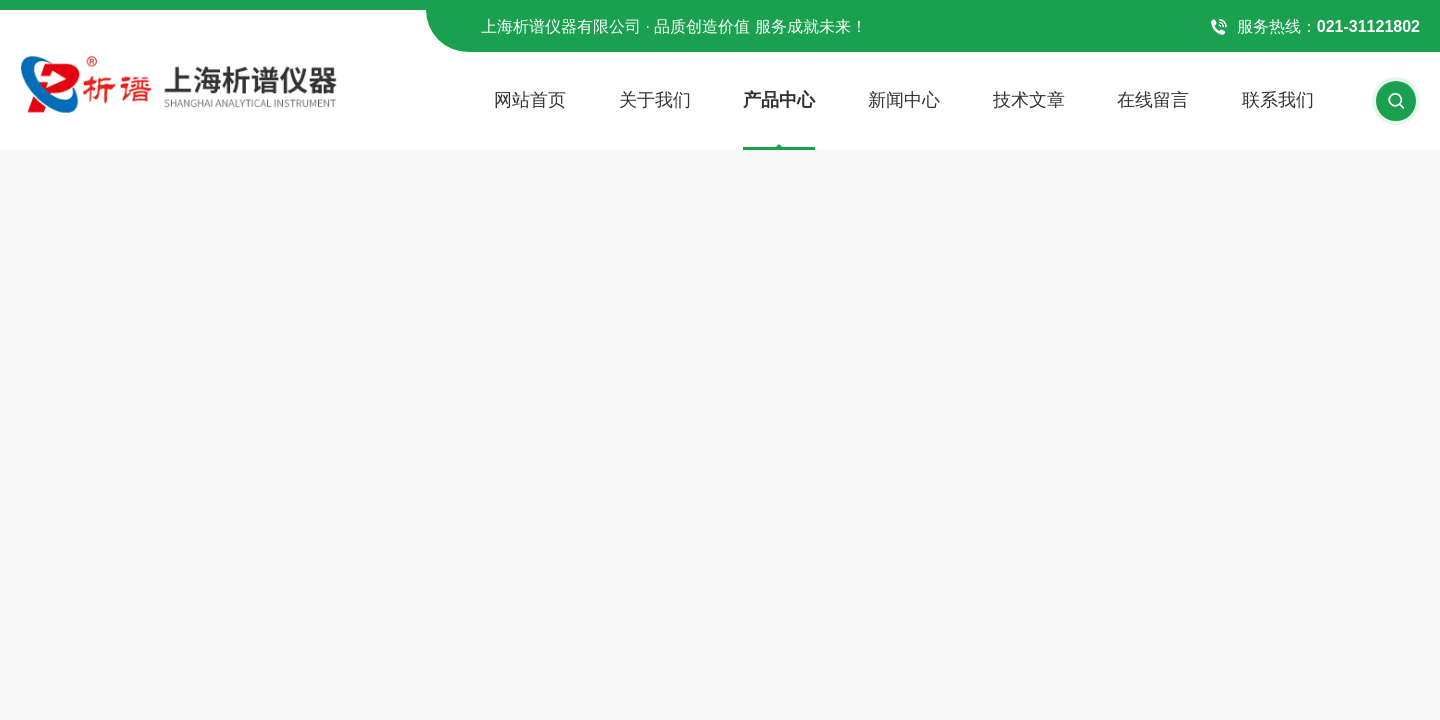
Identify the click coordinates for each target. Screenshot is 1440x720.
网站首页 (530, 100)
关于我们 (655, 100)
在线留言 (1153, 100)
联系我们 (1278, 100)
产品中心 (779, 100)
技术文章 (1029, 100)
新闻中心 (904, 100)
